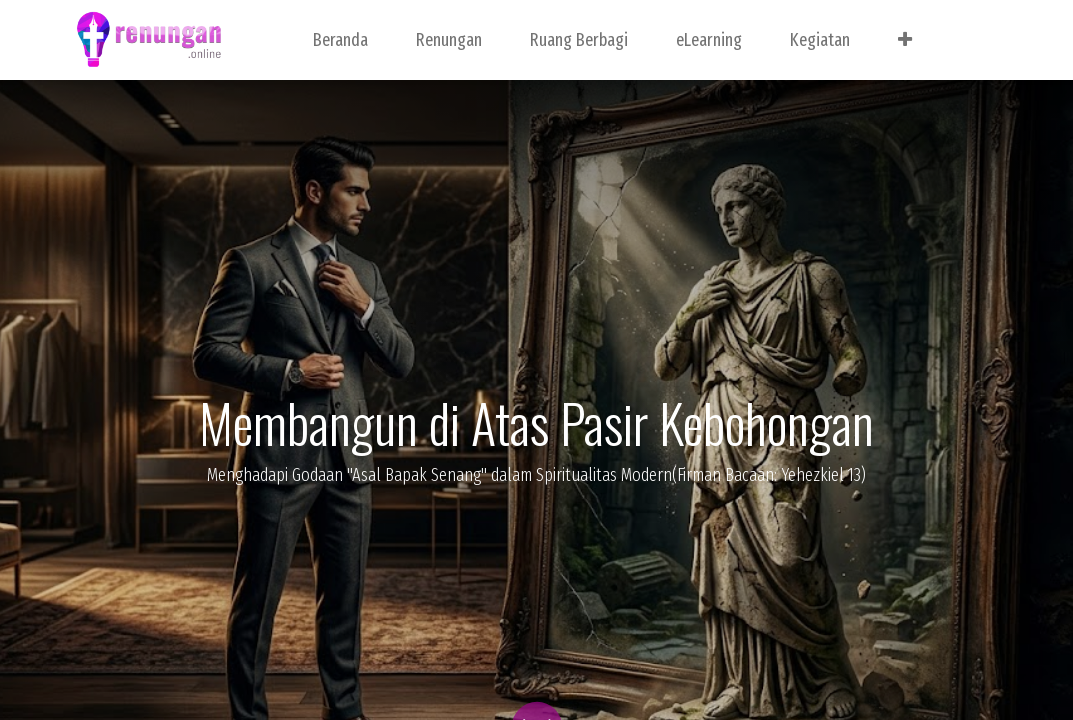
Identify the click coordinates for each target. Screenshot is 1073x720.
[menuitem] (340, 40)
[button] (905, 40)
